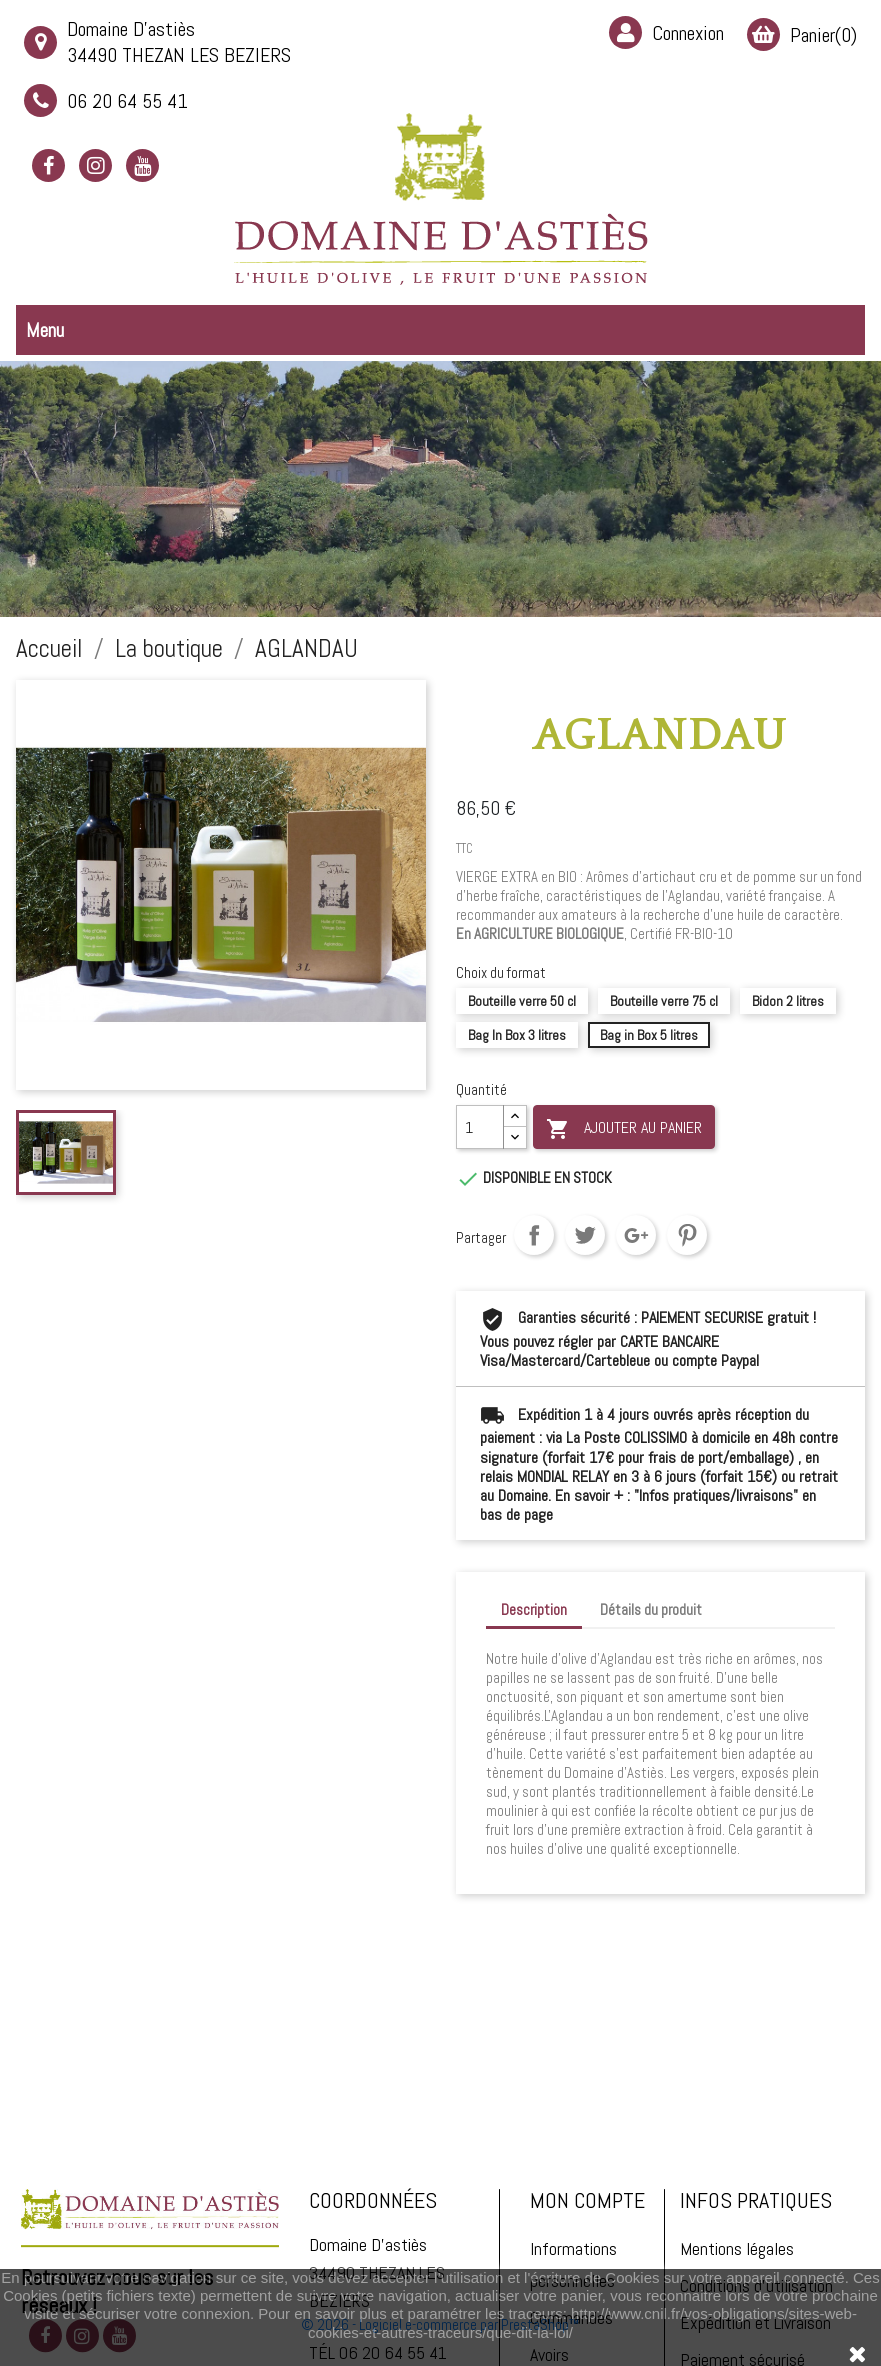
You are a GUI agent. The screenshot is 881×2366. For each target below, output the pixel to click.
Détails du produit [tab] (651, 1609)
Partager (534, 1235)
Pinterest (687, 1235)
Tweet (585, 1235)
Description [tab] (534, 1609)
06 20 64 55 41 (106, 100)
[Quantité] (480, 1127)
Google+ (636, 1235)
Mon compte (587, 2258)
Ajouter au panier (624, 1129)
